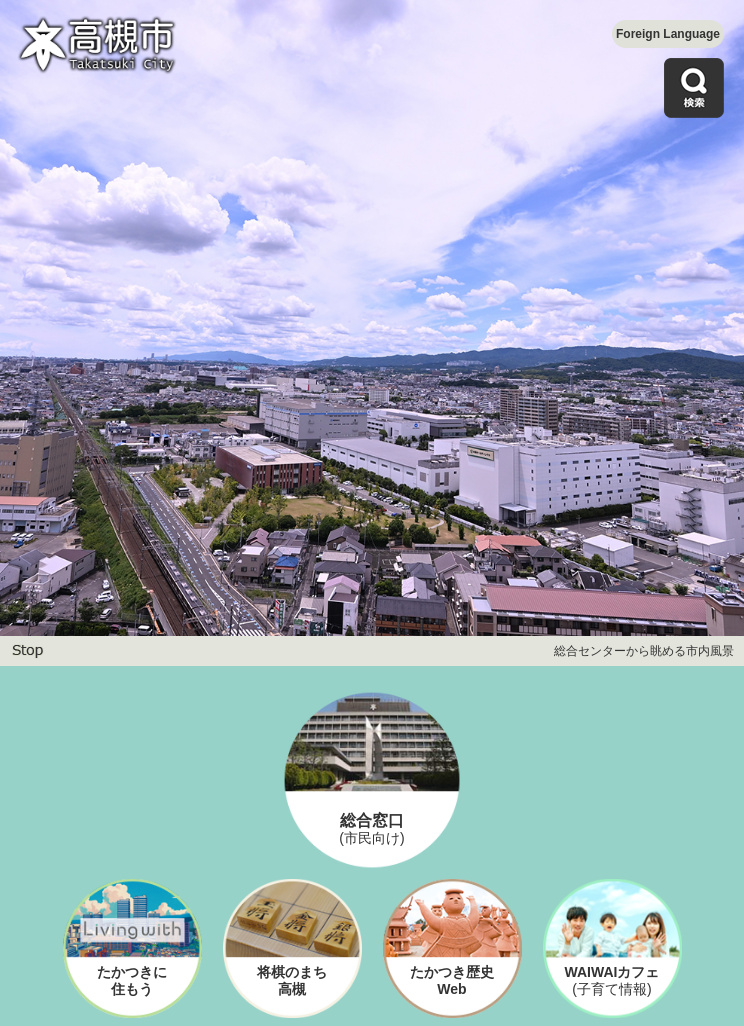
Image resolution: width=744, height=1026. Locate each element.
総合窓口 (372, 829)
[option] (372, 318)
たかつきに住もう (132, 980)
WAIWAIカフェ (612, 981)
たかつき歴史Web (452, 980)
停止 (27, 651)
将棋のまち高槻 (292, 980)
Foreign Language (668, 34)
